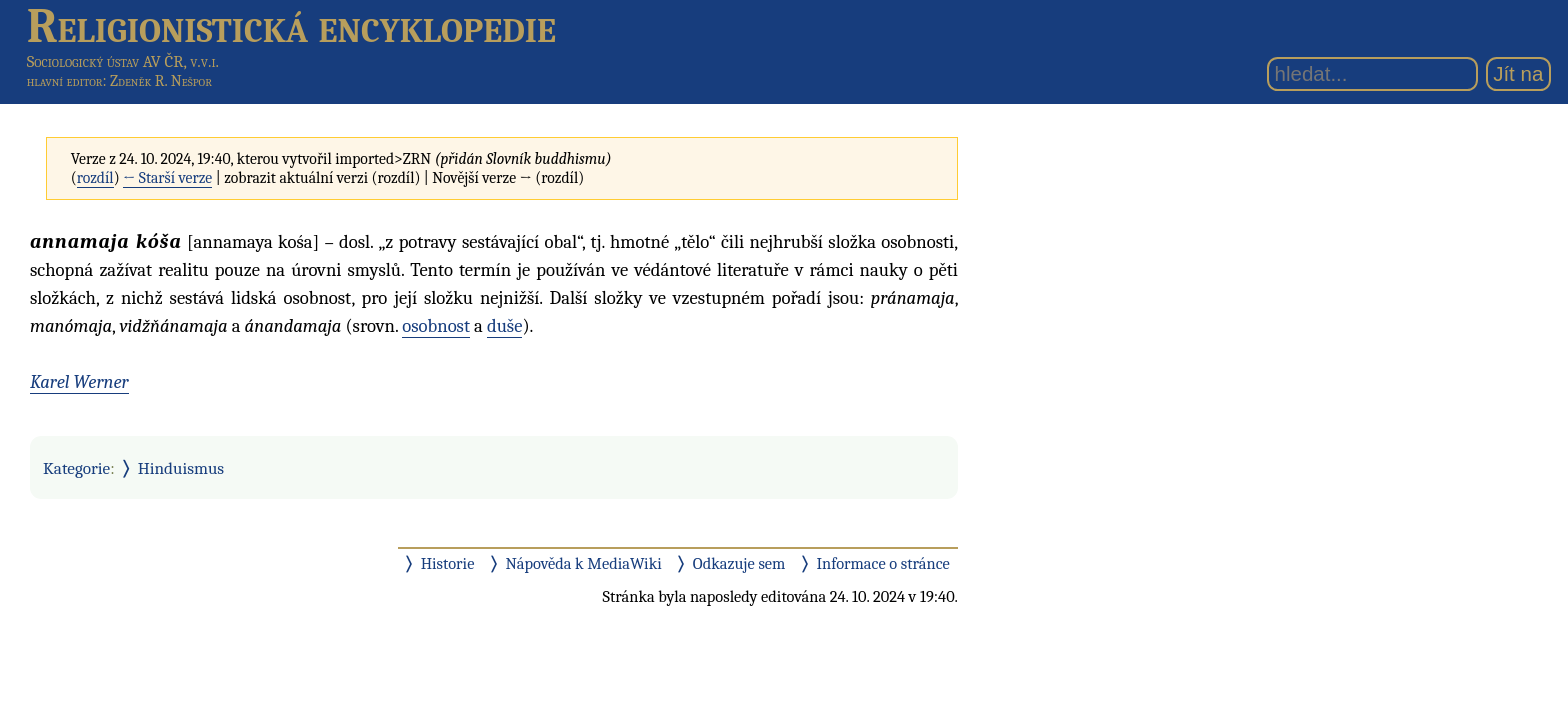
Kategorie (76, 468)
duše (504, 326)
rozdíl (95, 178)
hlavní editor (65, 81)
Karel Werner (79, 382)
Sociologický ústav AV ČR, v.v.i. (123, 61)
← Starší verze (167, 178)
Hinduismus (181, 468)
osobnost (436, 326)
